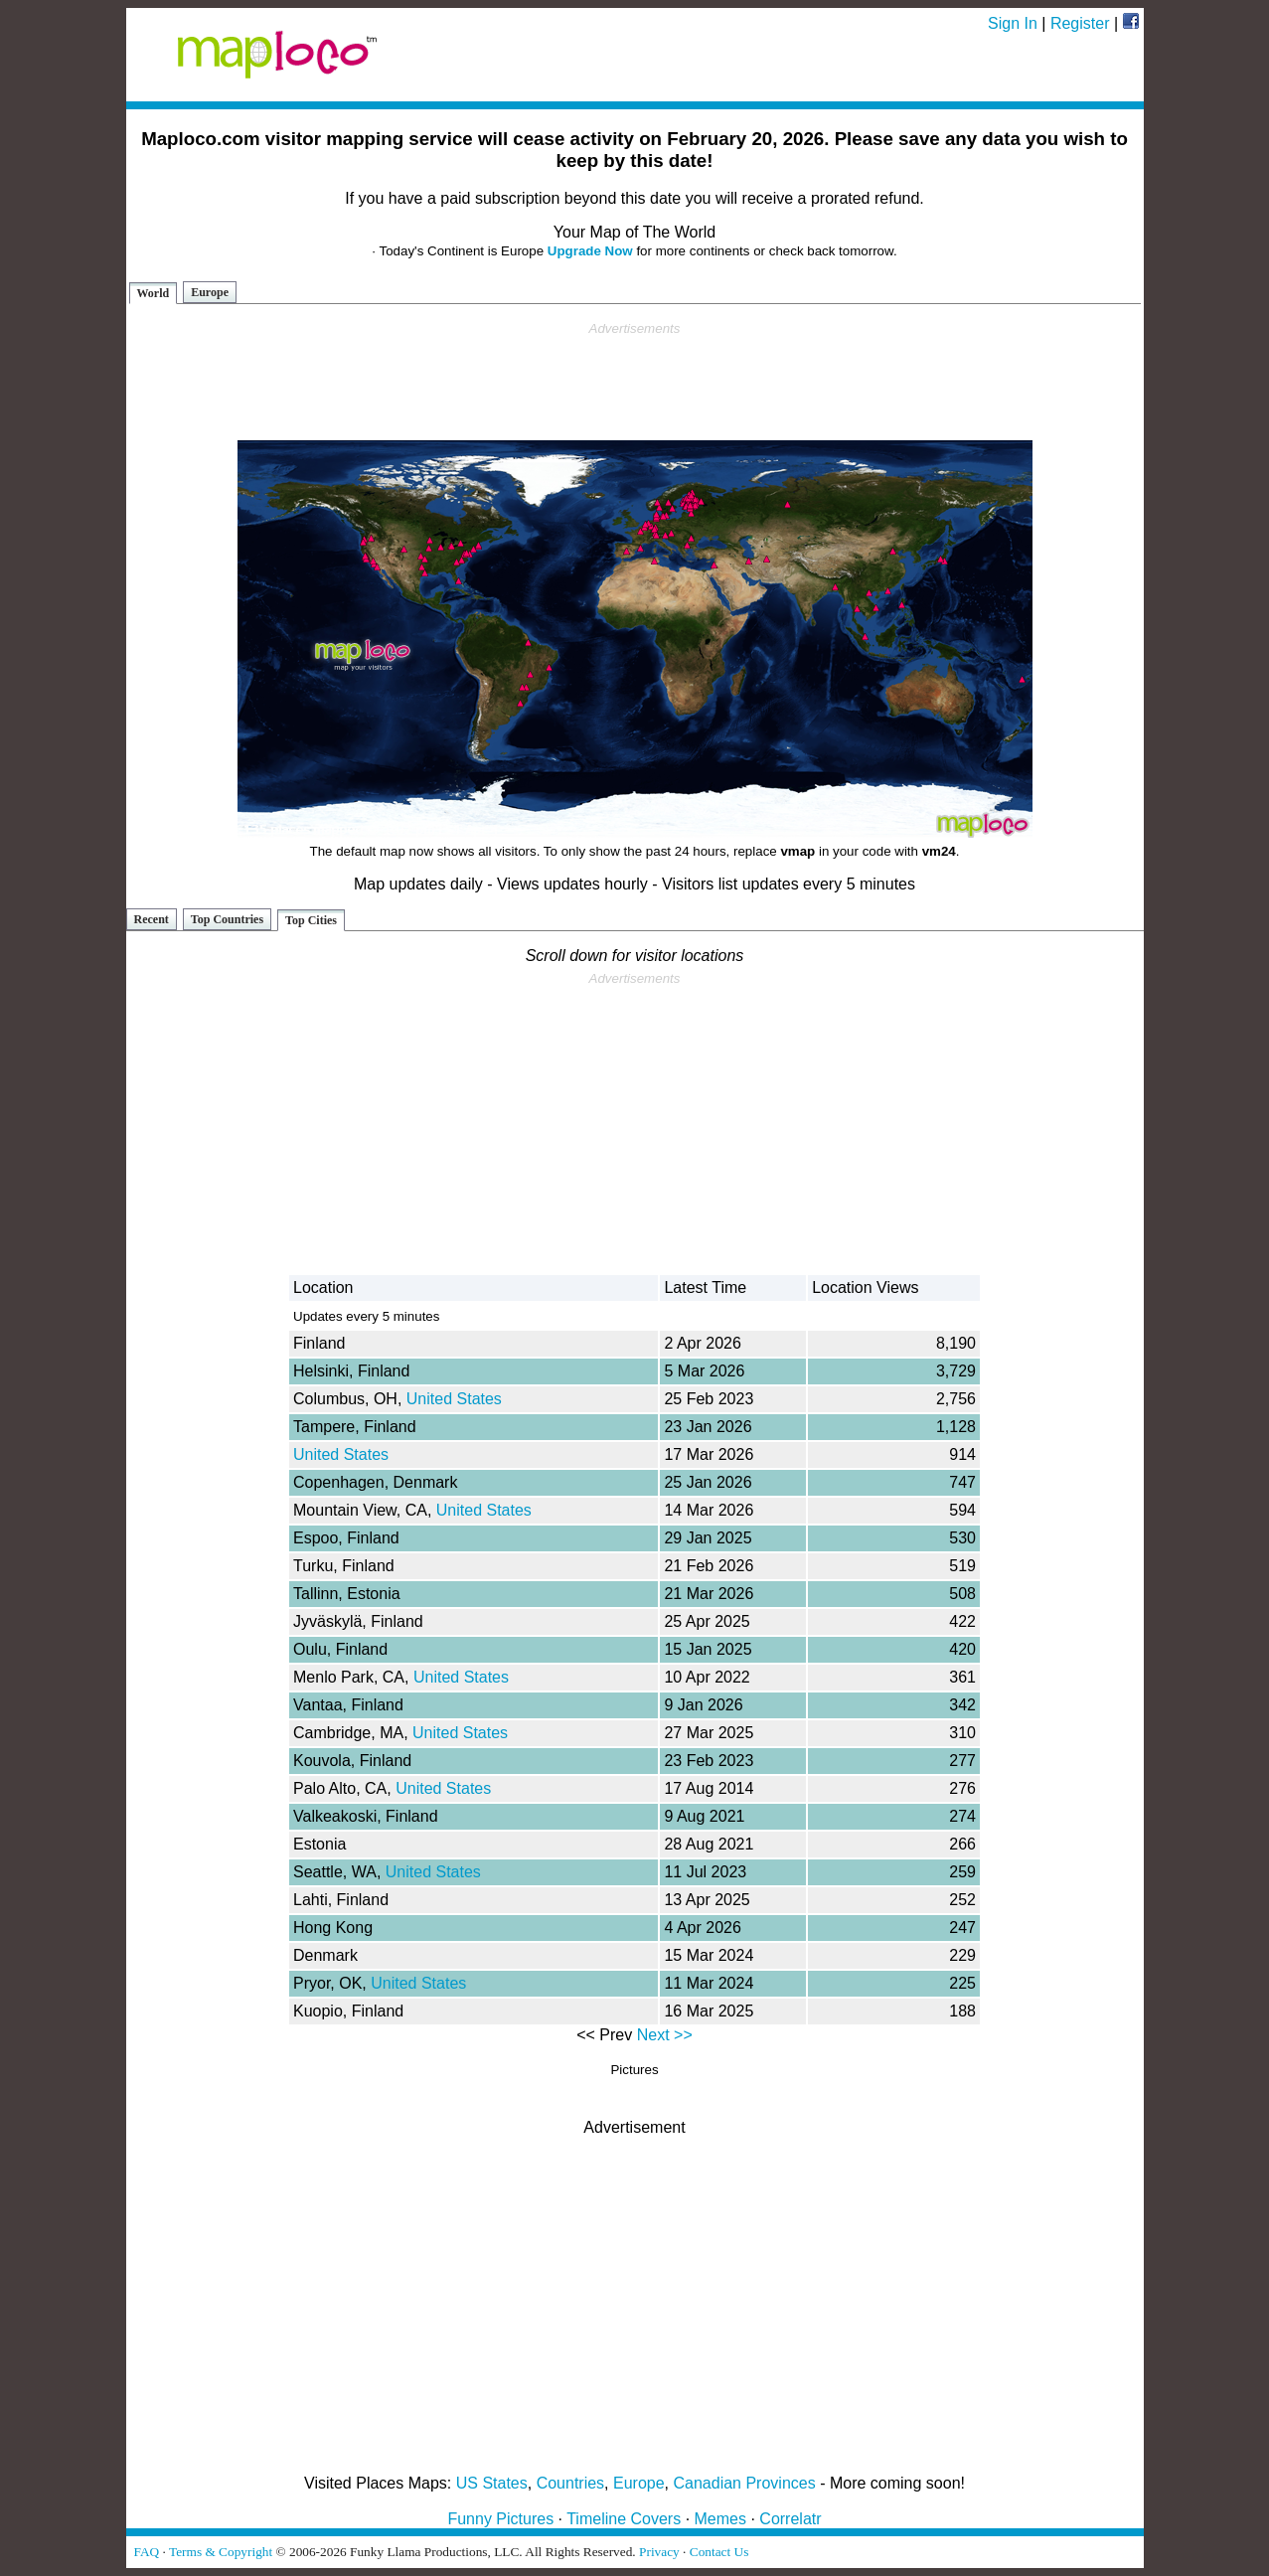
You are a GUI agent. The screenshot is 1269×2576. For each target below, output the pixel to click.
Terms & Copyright (220, 2551)
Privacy (659, 2551)
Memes (720, 2518)
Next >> (665, 2034)
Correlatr (790, 2518)
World (153, 293)
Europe (210, 292)
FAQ (147, 2551)
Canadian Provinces (744, 2483)
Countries (570, 2483)
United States (454, 1398)
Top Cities (311, 920)
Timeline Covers (623, 2518)
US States (492, 2483)
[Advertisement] (635, 381)
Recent (151, 919)
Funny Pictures (500, 2518)
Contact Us (719, 2551)
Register (1080, 23)
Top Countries (227, 919)
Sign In (1012, 23)
